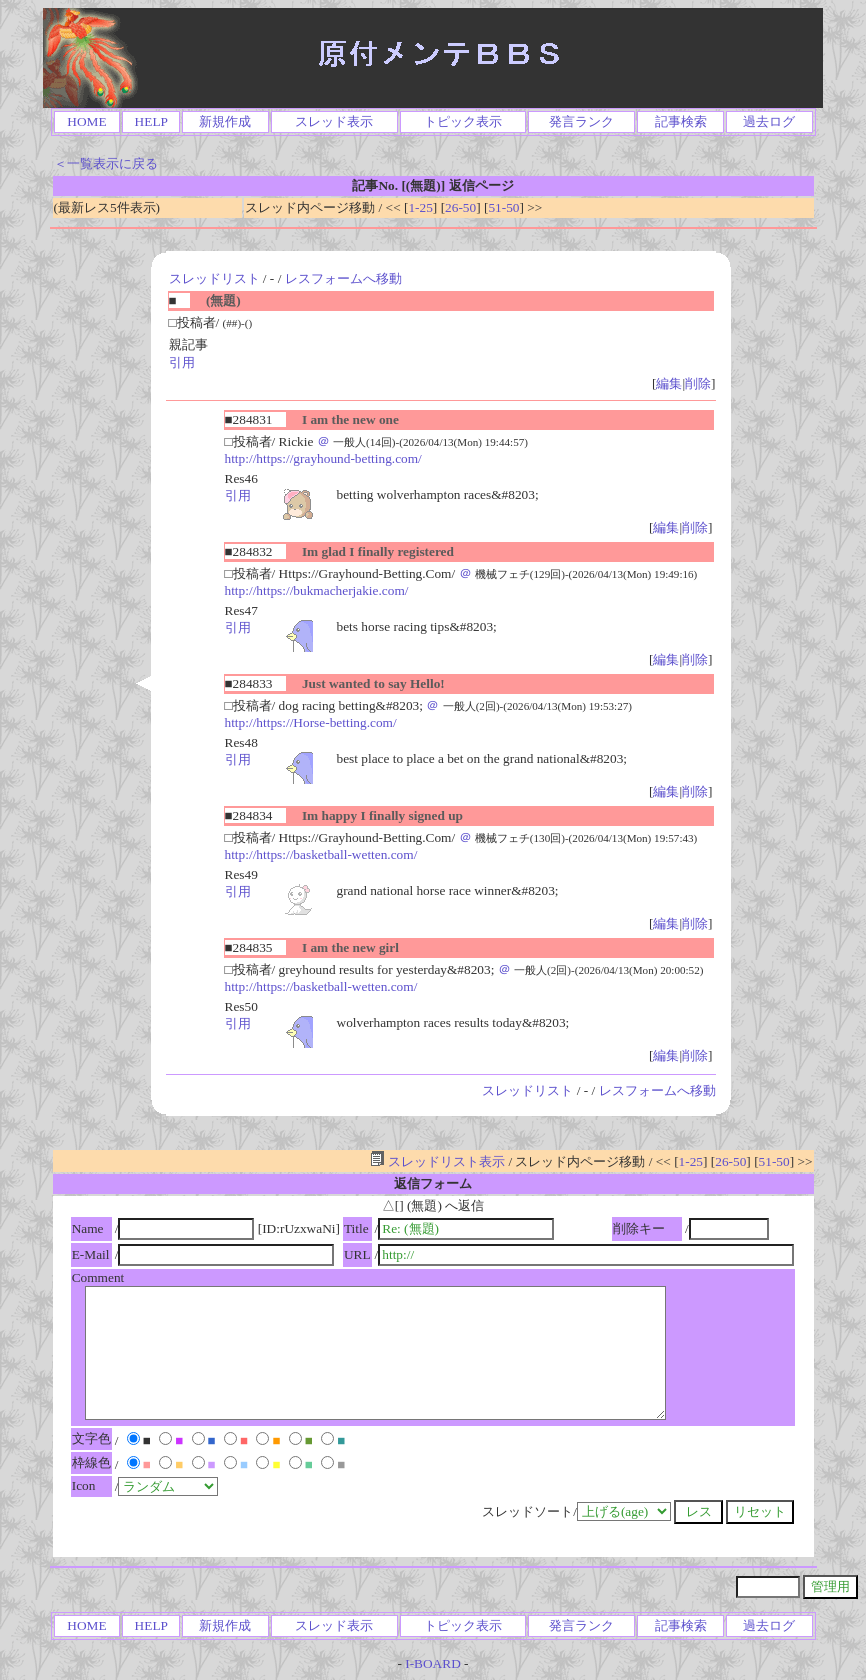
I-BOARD (433, 1663)
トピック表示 (463, 121)
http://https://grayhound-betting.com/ (323, 458)
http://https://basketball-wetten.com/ (321, 854)
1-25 (420, 207)
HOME (86, 121)
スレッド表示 (334, 121)
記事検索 (681, 121)
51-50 (503, 207)
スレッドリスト (214, 278)
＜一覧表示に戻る (106, 163)
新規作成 (225, 121)
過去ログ (769, 121)
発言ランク (581, 121)
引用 (182, 362)
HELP (151, 121)
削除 (698, 383)
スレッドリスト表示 (437, 1161)
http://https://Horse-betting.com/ (311, 722)
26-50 (460, 207)
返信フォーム (433, 1183)
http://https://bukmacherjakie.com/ (317, 590)
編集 (669, 383)
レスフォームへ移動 (343, 278)
